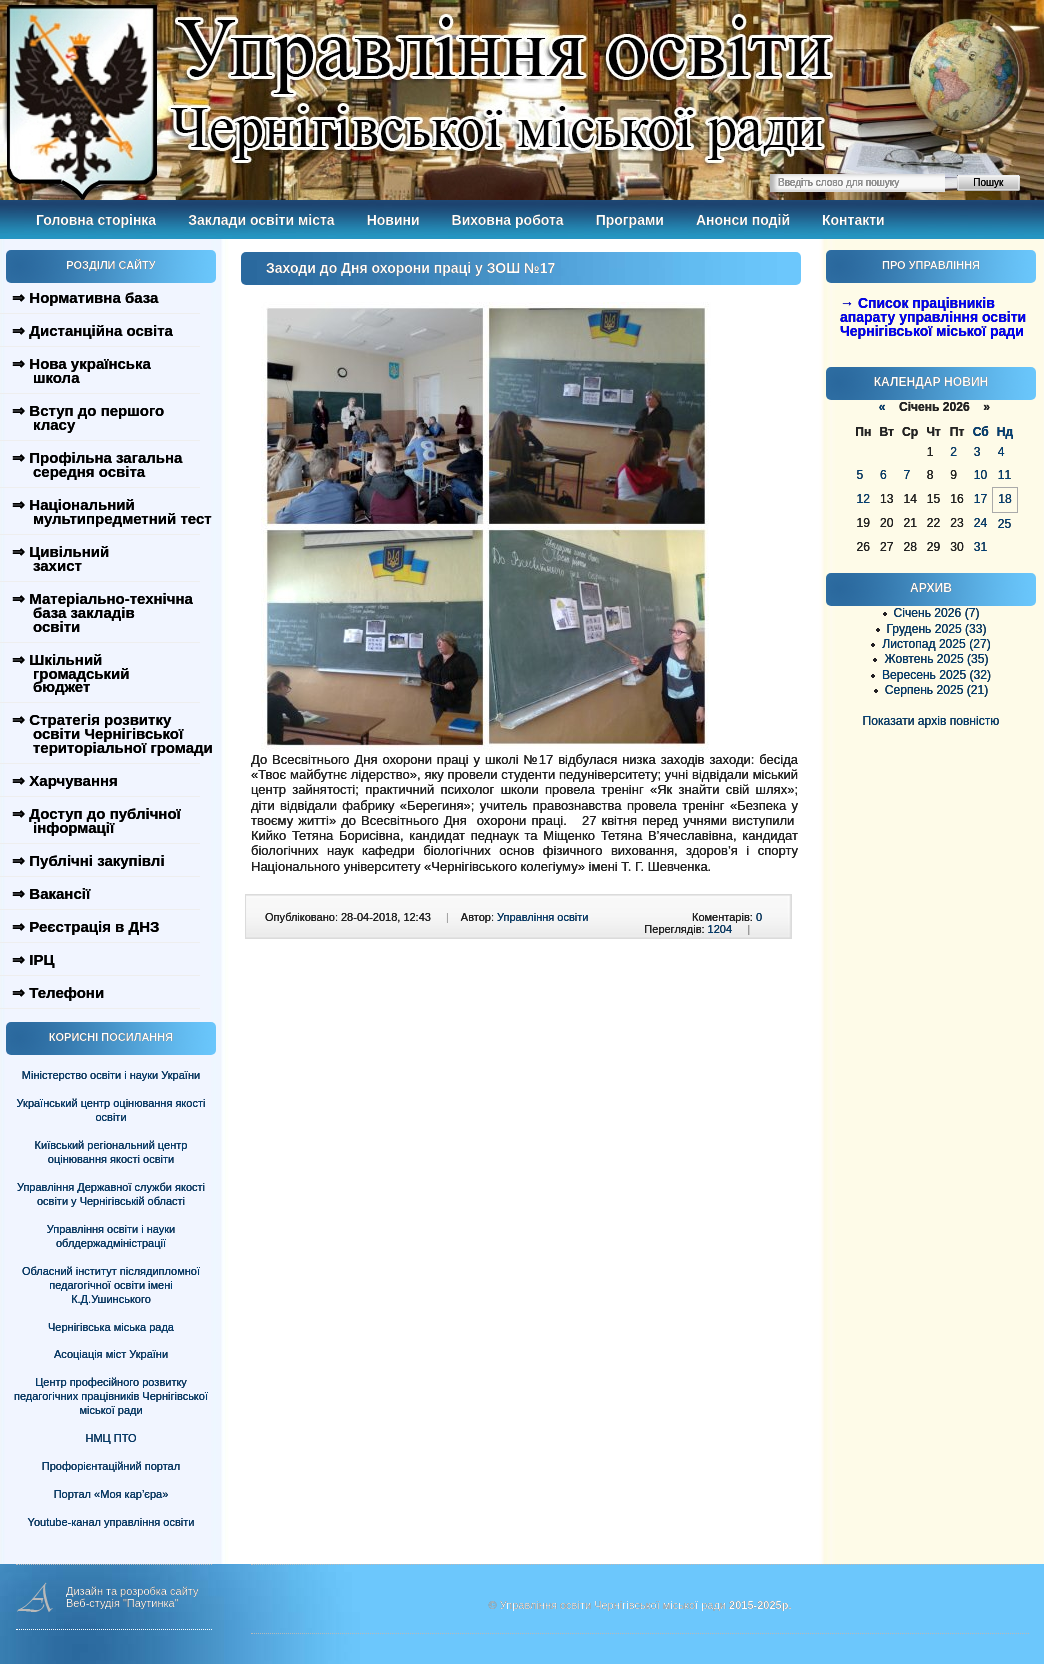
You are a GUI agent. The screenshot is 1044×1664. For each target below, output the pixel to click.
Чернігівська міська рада (111, 1327)
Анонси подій (743, 220)
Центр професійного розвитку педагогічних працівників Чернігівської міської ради (111, 1396)
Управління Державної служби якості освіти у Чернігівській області (111, 1194)
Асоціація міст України (111, 1354)
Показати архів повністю (931, 721)
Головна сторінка (96, 220)
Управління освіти (542, 917)
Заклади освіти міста (261, 220)
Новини (393, 220)
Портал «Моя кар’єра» (111, 1494)
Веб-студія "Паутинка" (122, 1603)
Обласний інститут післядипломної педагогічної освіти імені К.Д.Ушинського (111, 1285)
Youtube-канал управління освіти (111, 1522)
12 (863, 499)
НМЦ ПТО (111, 1438)
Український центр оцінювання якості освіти (111, 1110)
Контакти (853, 220)
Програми (630, 220)
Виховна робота (508, 220)
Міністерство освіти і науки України (111, 1075)
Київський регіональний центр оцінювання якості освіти (111, 1152)
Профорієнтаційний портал (111, 1466)
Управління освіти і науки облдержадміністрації (111, 1236)
